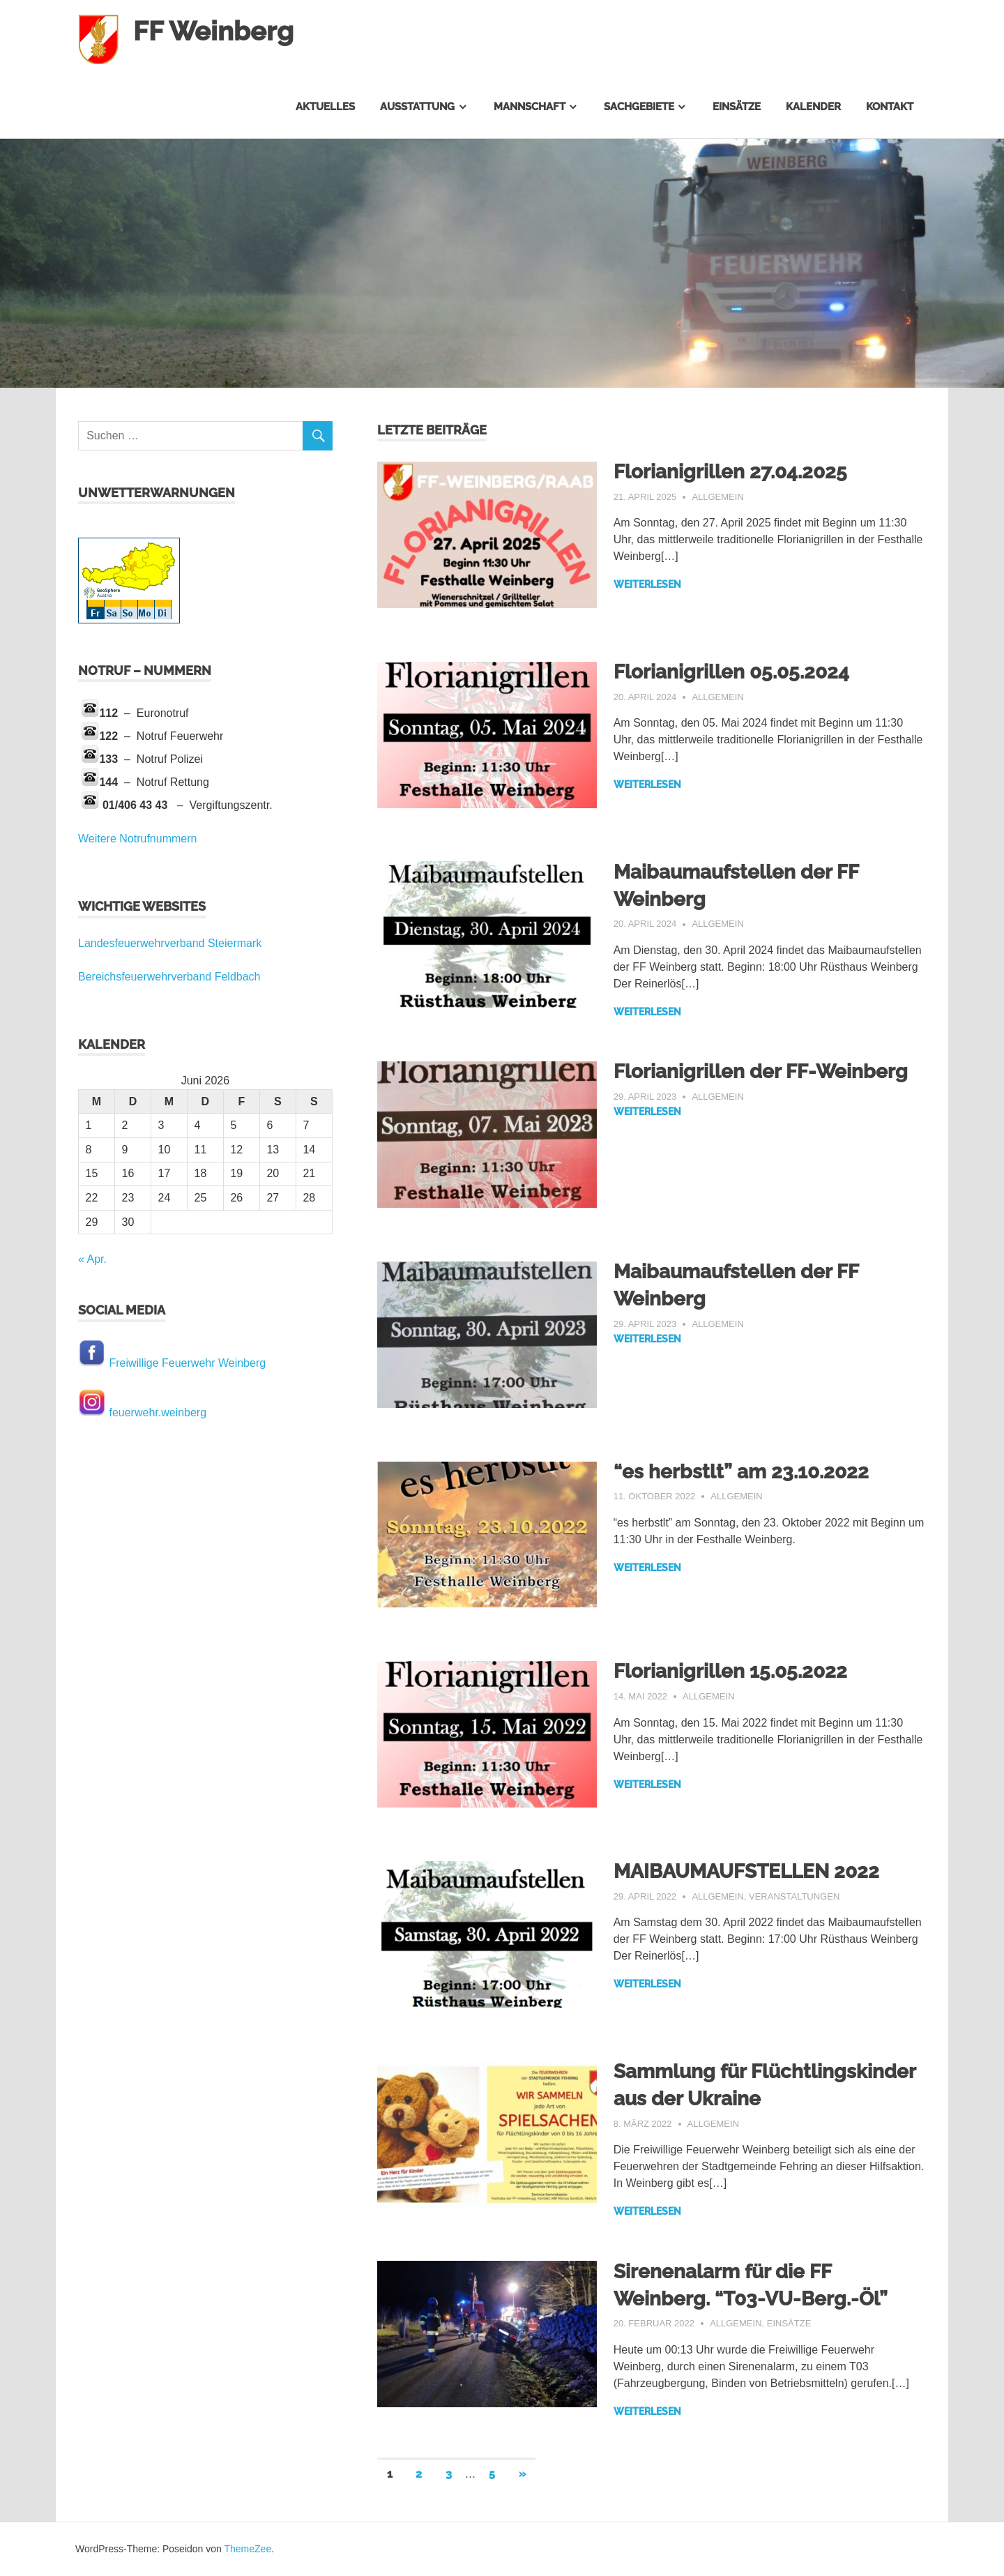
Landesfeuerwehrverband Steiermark (169, 943)
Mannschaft (529, 106)
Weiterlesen (647, 584)
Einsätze (737, 106)
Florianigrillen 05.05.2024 (731, 671)
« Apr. (92, 1259)
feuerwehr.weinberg (157, 1412)
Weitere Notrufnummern (137, 838)
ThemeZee (247, 2548)
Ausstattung (417, 106)
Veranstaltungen (794, 1896)
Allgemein (717, 497)
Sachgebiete (639, 106)
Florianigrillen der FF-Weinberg (761, 1071)
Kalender (813, 106)
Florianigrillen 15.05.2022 (730, 1671)
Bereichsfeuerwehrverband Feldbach (169, 977)
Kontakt (889, 106)
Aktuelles (325, 106)
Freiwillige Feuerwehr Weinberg (187, 1363)
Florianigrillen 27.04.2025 (730, 471)
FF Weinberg (213, 31)
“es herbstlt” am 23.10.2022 (741, 1471)
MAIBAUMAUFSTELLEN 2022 (746, 1871)
